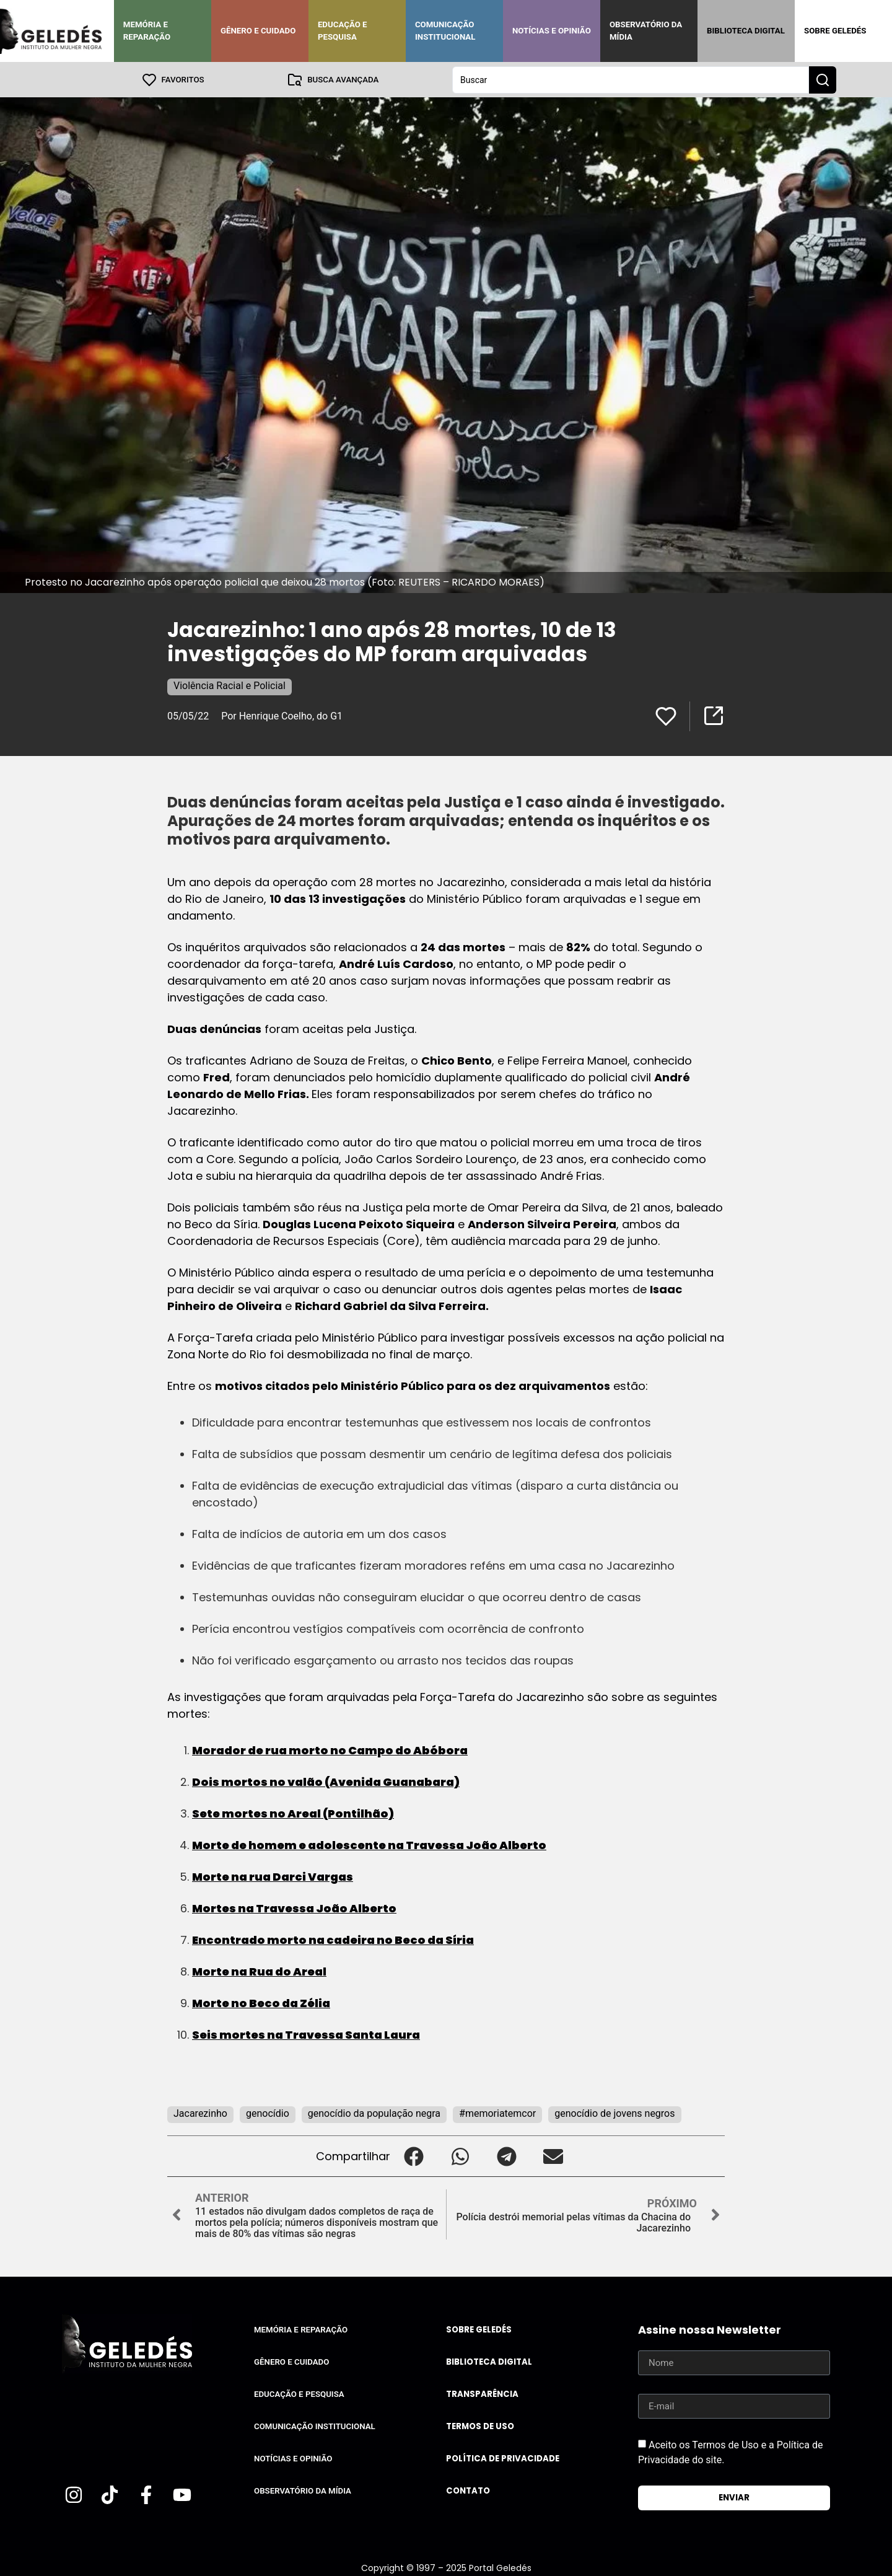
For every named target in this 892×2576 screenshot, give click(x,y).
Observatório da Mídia (646, 31)
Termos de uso (480, 2426)
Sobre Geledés (835, 30)
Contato (468, 2490)
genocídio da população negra (374, 2113)
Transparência (482, 2393)
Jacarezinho (200, 2113)
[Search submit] (822, 79)
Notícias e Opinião (551, 30)
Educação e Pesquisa (342, 31)
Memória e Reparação (146, 31)
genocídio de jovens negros (614, 2113)
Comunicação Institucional (445, 31)
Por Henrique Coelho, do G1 (282, 715)
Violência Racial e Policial (229, 685)
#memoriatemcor (497, 2113)
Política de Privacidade (502, 2458)
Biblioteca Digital (746, 30)
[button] (413, 2155)
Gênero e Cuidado (258, 30)
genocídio (267, 2113)
